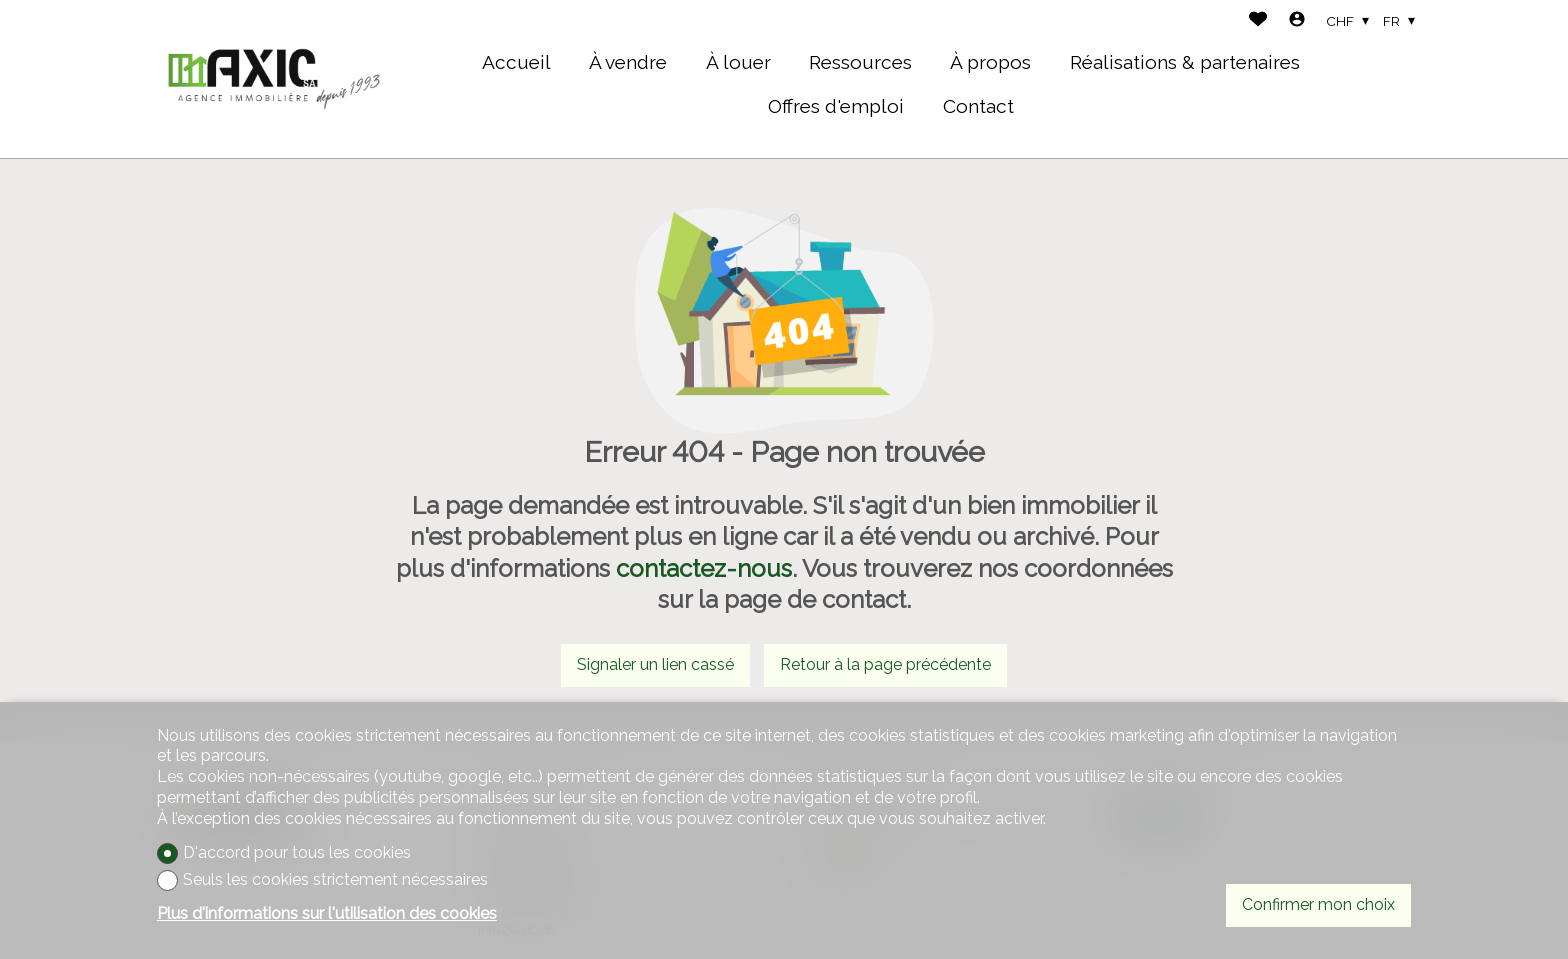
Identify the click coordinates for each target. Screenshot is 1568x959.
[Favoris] (1258, 21)
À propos (990, 62)
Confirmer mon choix (1318, 904)
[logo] (274, 79)
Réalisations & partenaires (1185, 62)
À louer (738, 62)
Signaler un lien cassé (655, 664)
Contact (978, 106)
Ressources (860, 62)
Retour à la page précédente (885, 664)
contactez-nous (704, 568)
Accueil (516, 62)
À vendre (628, 62)
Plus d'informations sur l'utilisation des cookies (327, 913)
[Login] (1297, 21)
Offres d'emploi (836, 106)
